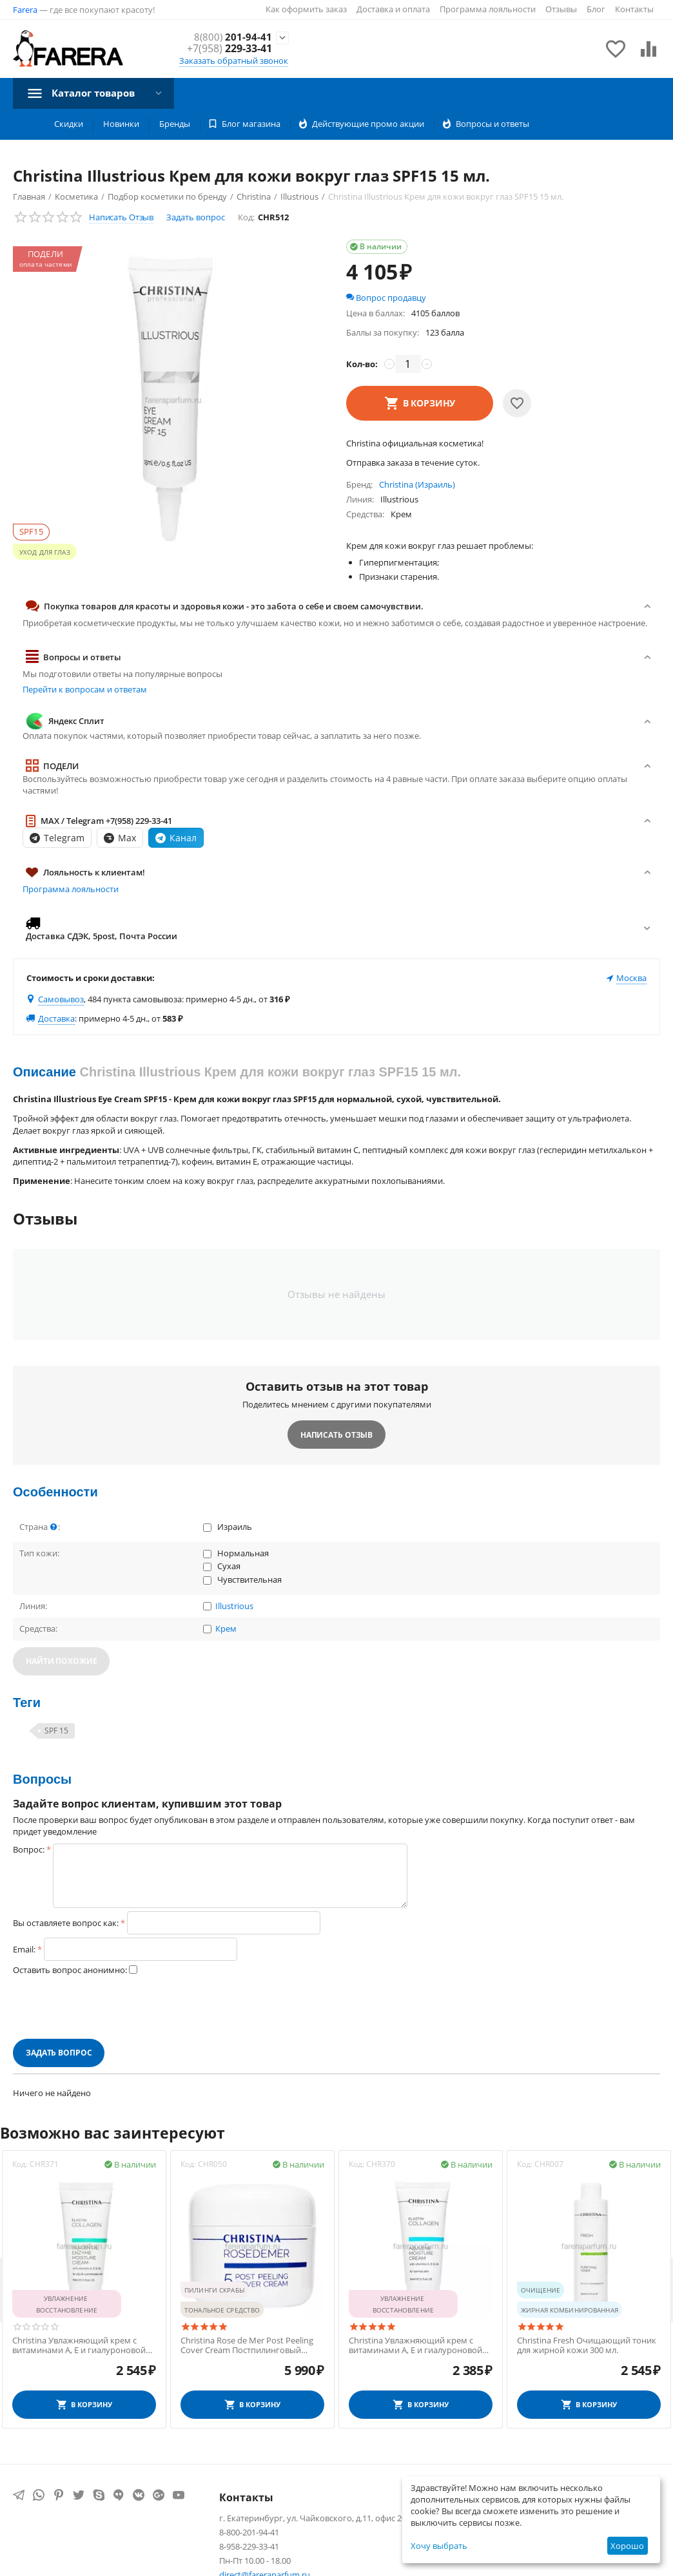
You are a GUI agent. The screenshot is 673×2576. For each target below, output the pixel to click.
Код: (246, 217)
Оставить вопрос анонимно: (70, 1970)
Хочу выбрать (439, 2546)
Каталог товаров (97, 93)
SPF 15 (56, 1730)
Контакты (634, 9)
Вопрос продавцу (386, 297)
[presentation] (111, 2007)
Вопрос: (28, 1849)
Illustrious (234, 1606)
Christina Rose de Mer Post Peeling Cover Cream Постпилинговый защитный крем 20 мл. (246, 2346)
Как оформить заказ (306, 9)
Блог (596, 9)
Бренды (174, 123)
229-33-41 (229, 49)
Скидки (68, 123)
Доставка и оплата (393, 9)
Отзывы (561, 9)
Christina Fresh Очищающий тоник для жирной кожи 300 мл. (586, 2346)
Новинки (121, 123)
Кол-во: (362, 364)
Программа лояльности (488, 9)
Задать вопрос (195, 217)
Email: (24, 1949)
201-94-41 (232, 37)
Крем (226, 1629)
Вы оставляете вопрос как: (66, 1923)
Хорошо (627, 2546)
